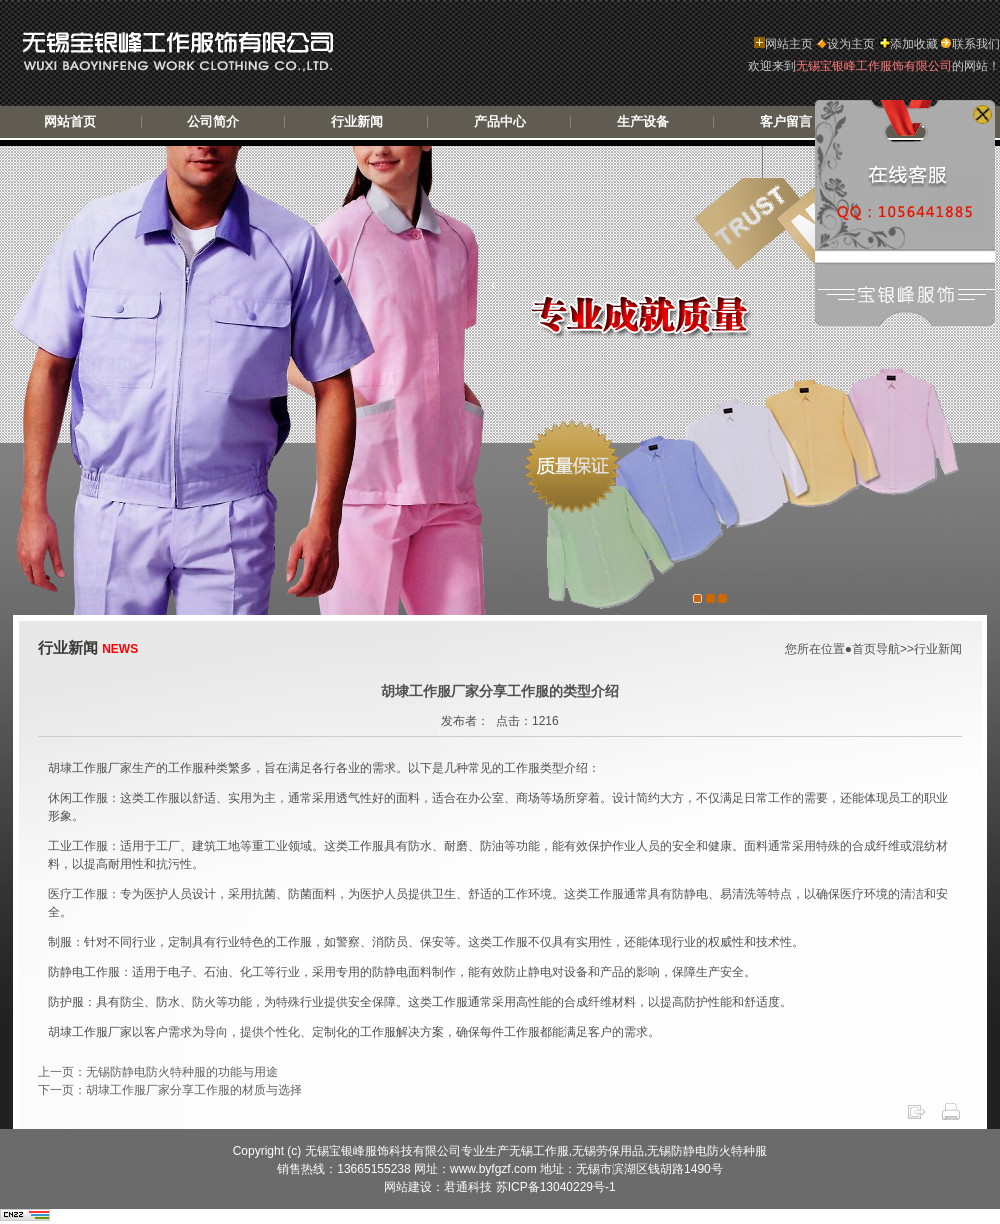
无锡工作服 (539, 1151)
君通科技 (469, 1187)
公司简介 (213, 121)
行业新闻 (357, 121)
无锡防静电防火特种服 (707, 1151)
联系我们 (970, 44)
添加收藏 (908, 44)
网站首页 (70, 121)
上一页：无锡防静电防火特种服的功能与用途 (158, 1072)
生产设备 (643, 121)
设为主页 (845, 44)
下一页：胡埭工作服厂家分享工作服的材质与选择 (170, 1090)
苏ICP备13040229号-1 (556, 1187)
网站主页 (783, 44)
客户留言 (786, 121)
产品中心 (500, 121)
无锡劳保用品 (608, 1151)
